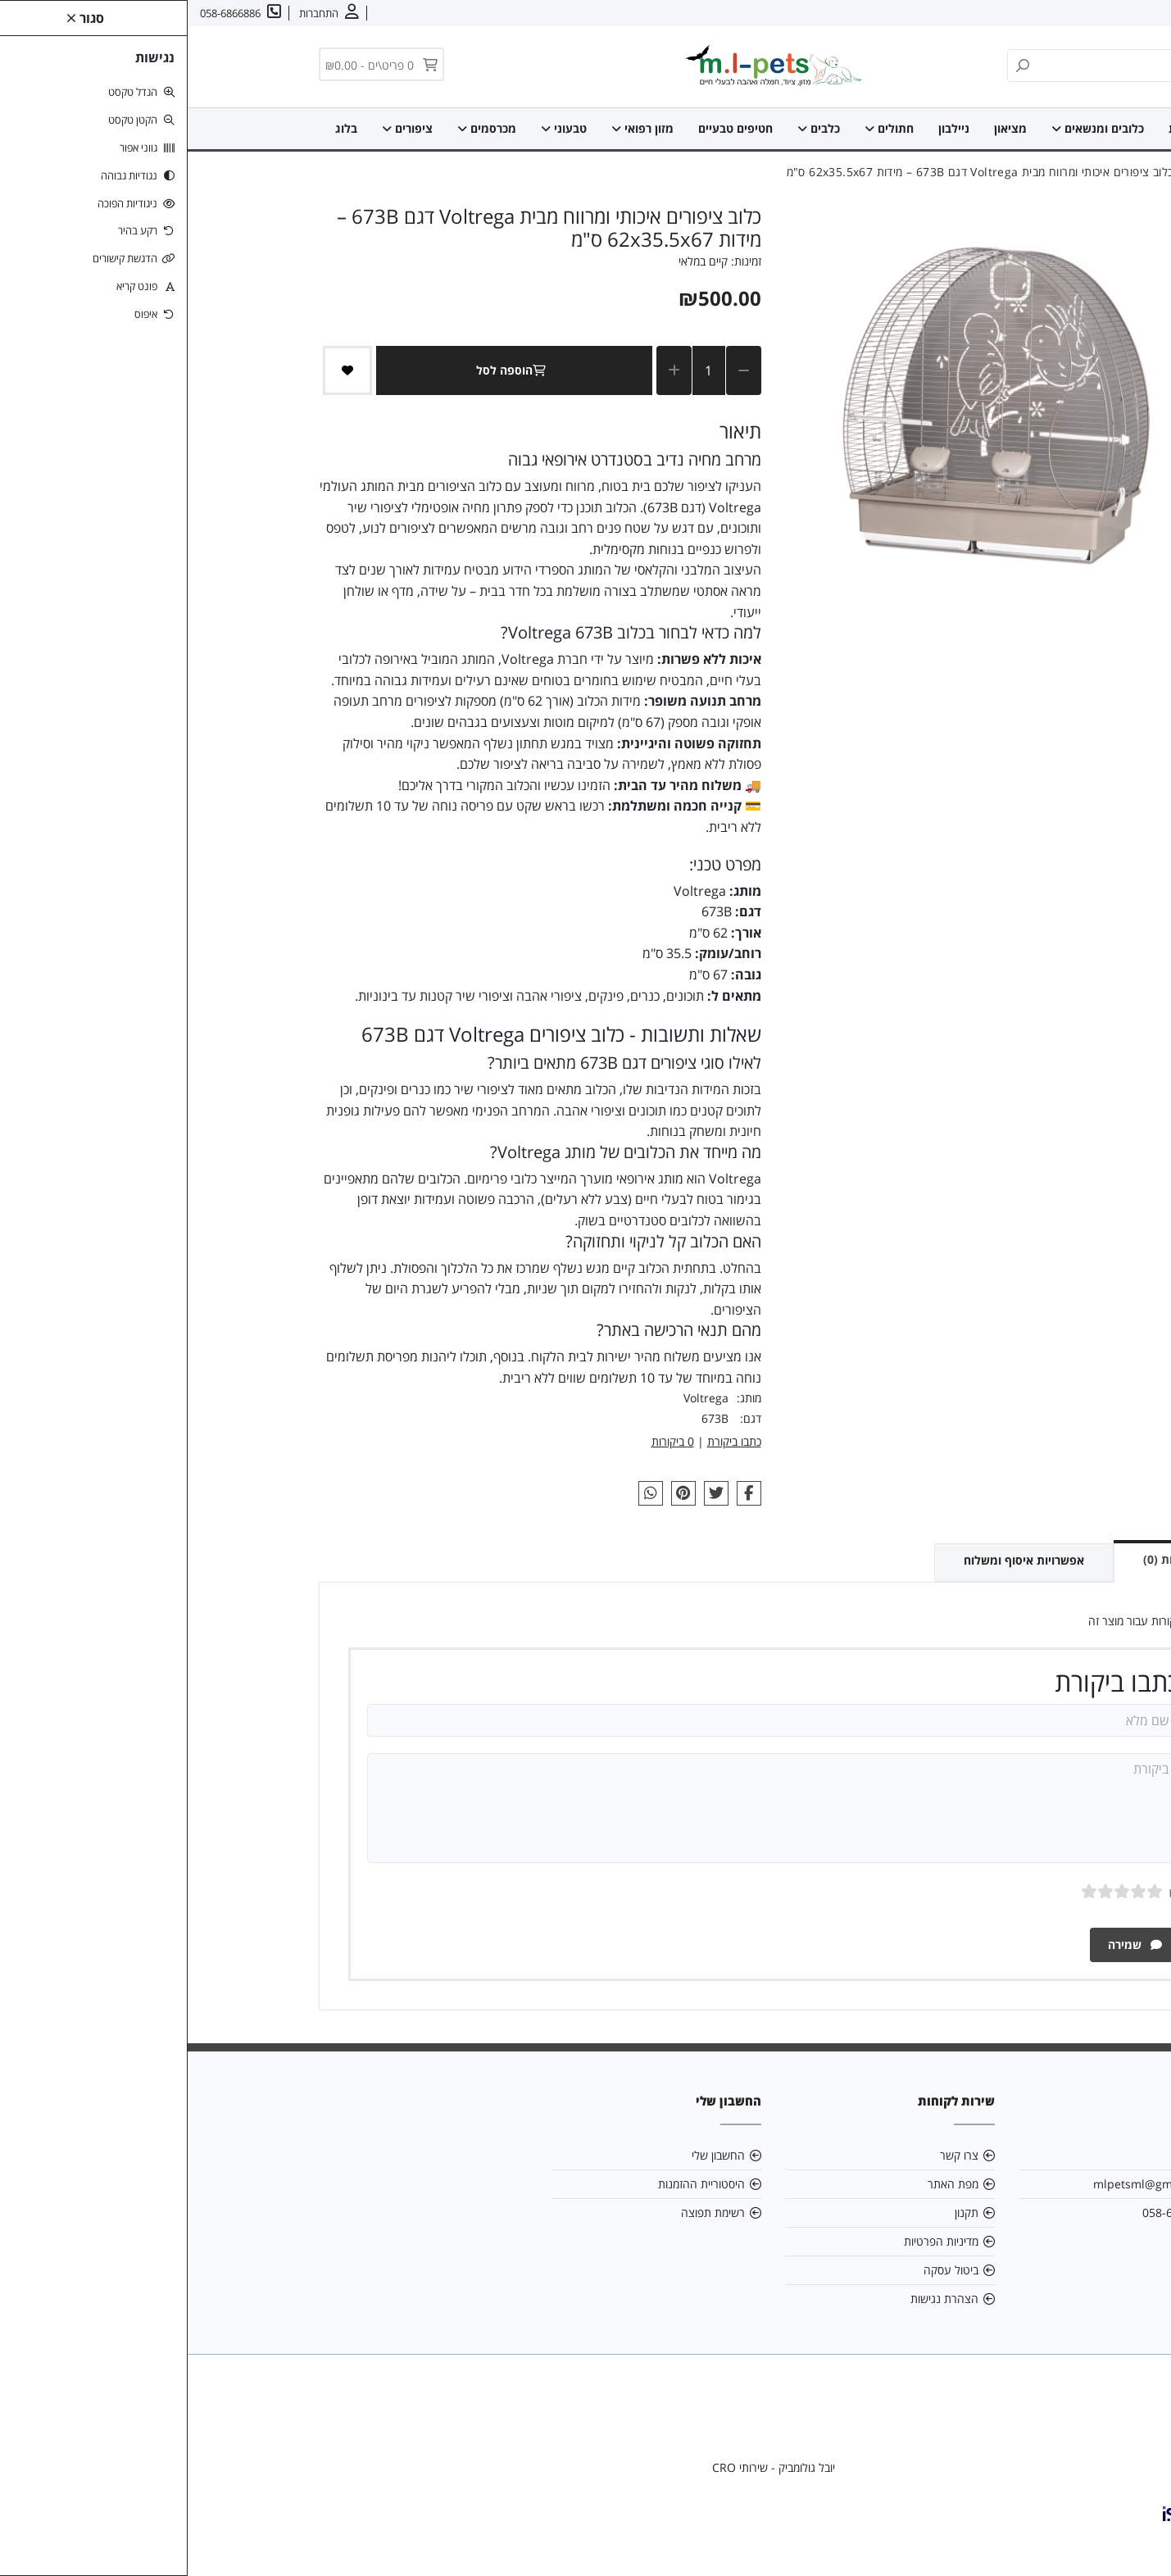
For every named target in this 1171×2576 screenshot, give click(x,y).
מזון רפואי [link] (455, 128)
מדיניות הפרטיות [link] (753, 2241)
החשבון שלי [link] (530, 2155)
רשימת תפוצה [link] (525, 2212)
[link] (1134, 2539)
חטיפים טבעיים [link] (548, 128)
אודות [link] (1107, 13)
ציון (987, 1891)
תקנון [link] (779, 2212)
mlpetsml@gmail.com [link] (964, 2184)
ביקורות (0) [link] (983, 1559)
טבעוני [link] (376, 128)
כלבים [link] (631, 128)
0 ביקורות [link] (485, 1441)
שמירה (947, 1944)
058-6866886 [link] (989, 2212)
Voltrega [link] (518, 1398)
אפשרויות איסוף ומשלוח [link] (836, 1560)
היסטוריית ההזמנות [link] (513, 2184)
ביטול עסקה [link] (763, 2270)
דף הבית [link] (1002, 128)
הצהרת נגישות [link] (757, 2298)
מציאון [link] (822, 128)
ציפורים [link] (219, 128)
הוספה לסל (326, 370)
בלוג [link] (159, 128)
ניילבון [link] (766, 128)
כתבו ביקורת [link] (547, 1441)
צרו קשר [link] (1061, 13)
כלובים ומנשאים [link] (910, 128)
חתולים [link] (701, 128)
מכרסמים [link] (299, 128)
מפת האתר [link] (765, 2184)
